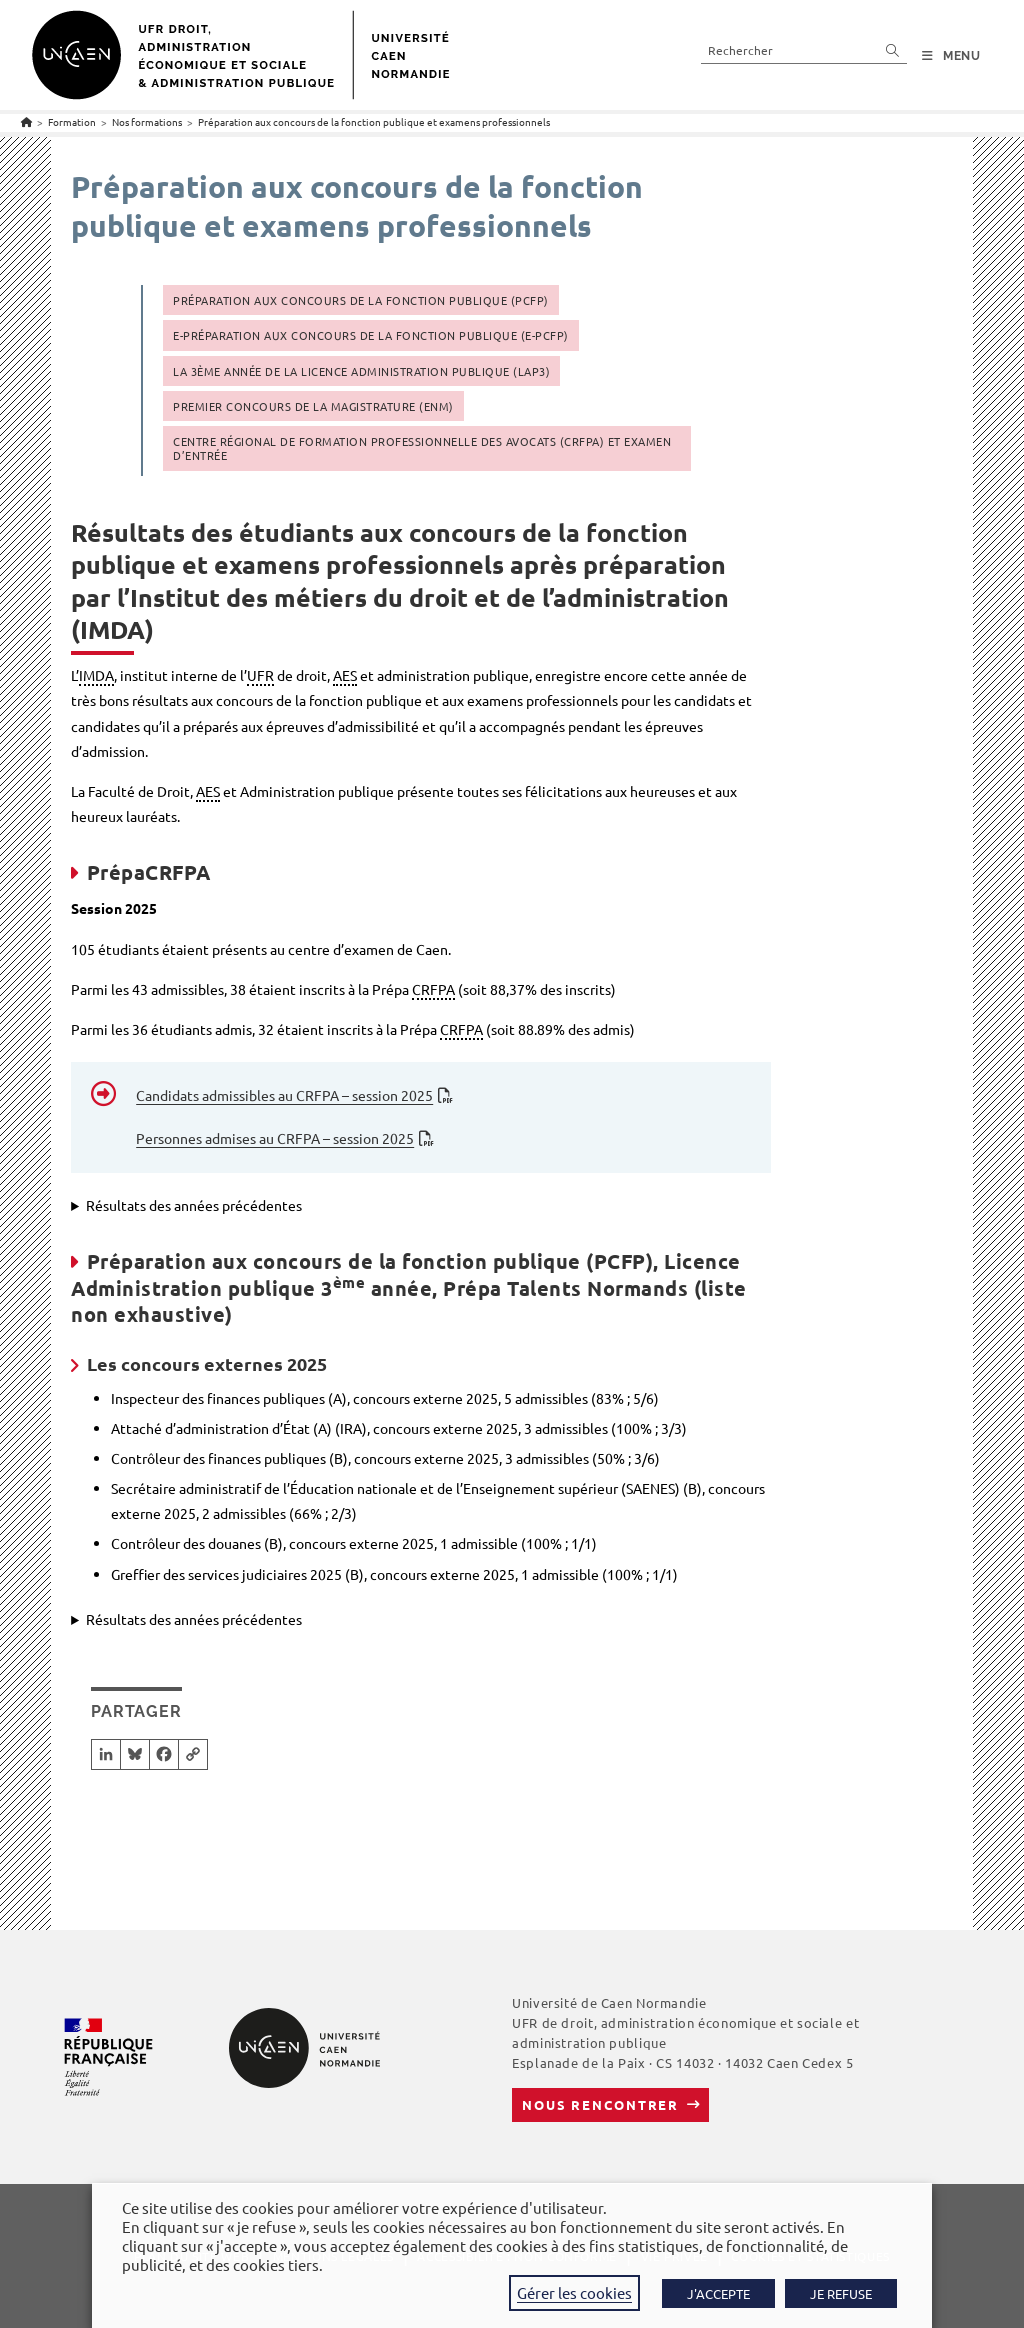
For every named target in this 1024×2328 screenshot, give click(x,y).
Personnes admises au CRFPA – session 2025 (275, 1138)
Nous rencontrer (600, 2104)
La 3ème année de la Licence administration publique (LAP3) (361, 371)
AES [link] (345, 675)
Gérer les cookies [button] (574, 2292)
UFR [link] (260, 675)
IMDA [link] (96, 675)
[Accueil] (26, 121)
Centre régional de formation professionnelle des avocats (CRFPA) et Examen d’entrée (422, 448)
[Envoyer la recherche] (893, 49)
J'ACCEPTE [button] (718, 2293)
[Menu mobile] (951, 56)
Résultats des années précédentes (194, 1205)
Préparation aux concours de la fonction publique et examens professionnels (374, 121)
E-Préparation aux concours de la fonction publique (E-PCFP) (371, 335)
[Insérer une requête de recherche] (804, 49)
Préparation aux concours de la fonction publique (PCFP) (361, 300)
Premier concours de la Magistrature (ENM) (313, 406)
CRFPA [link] (433, 989)
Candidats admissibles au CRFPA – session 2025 (284, 1095)
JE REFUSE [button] (841, 2293)
